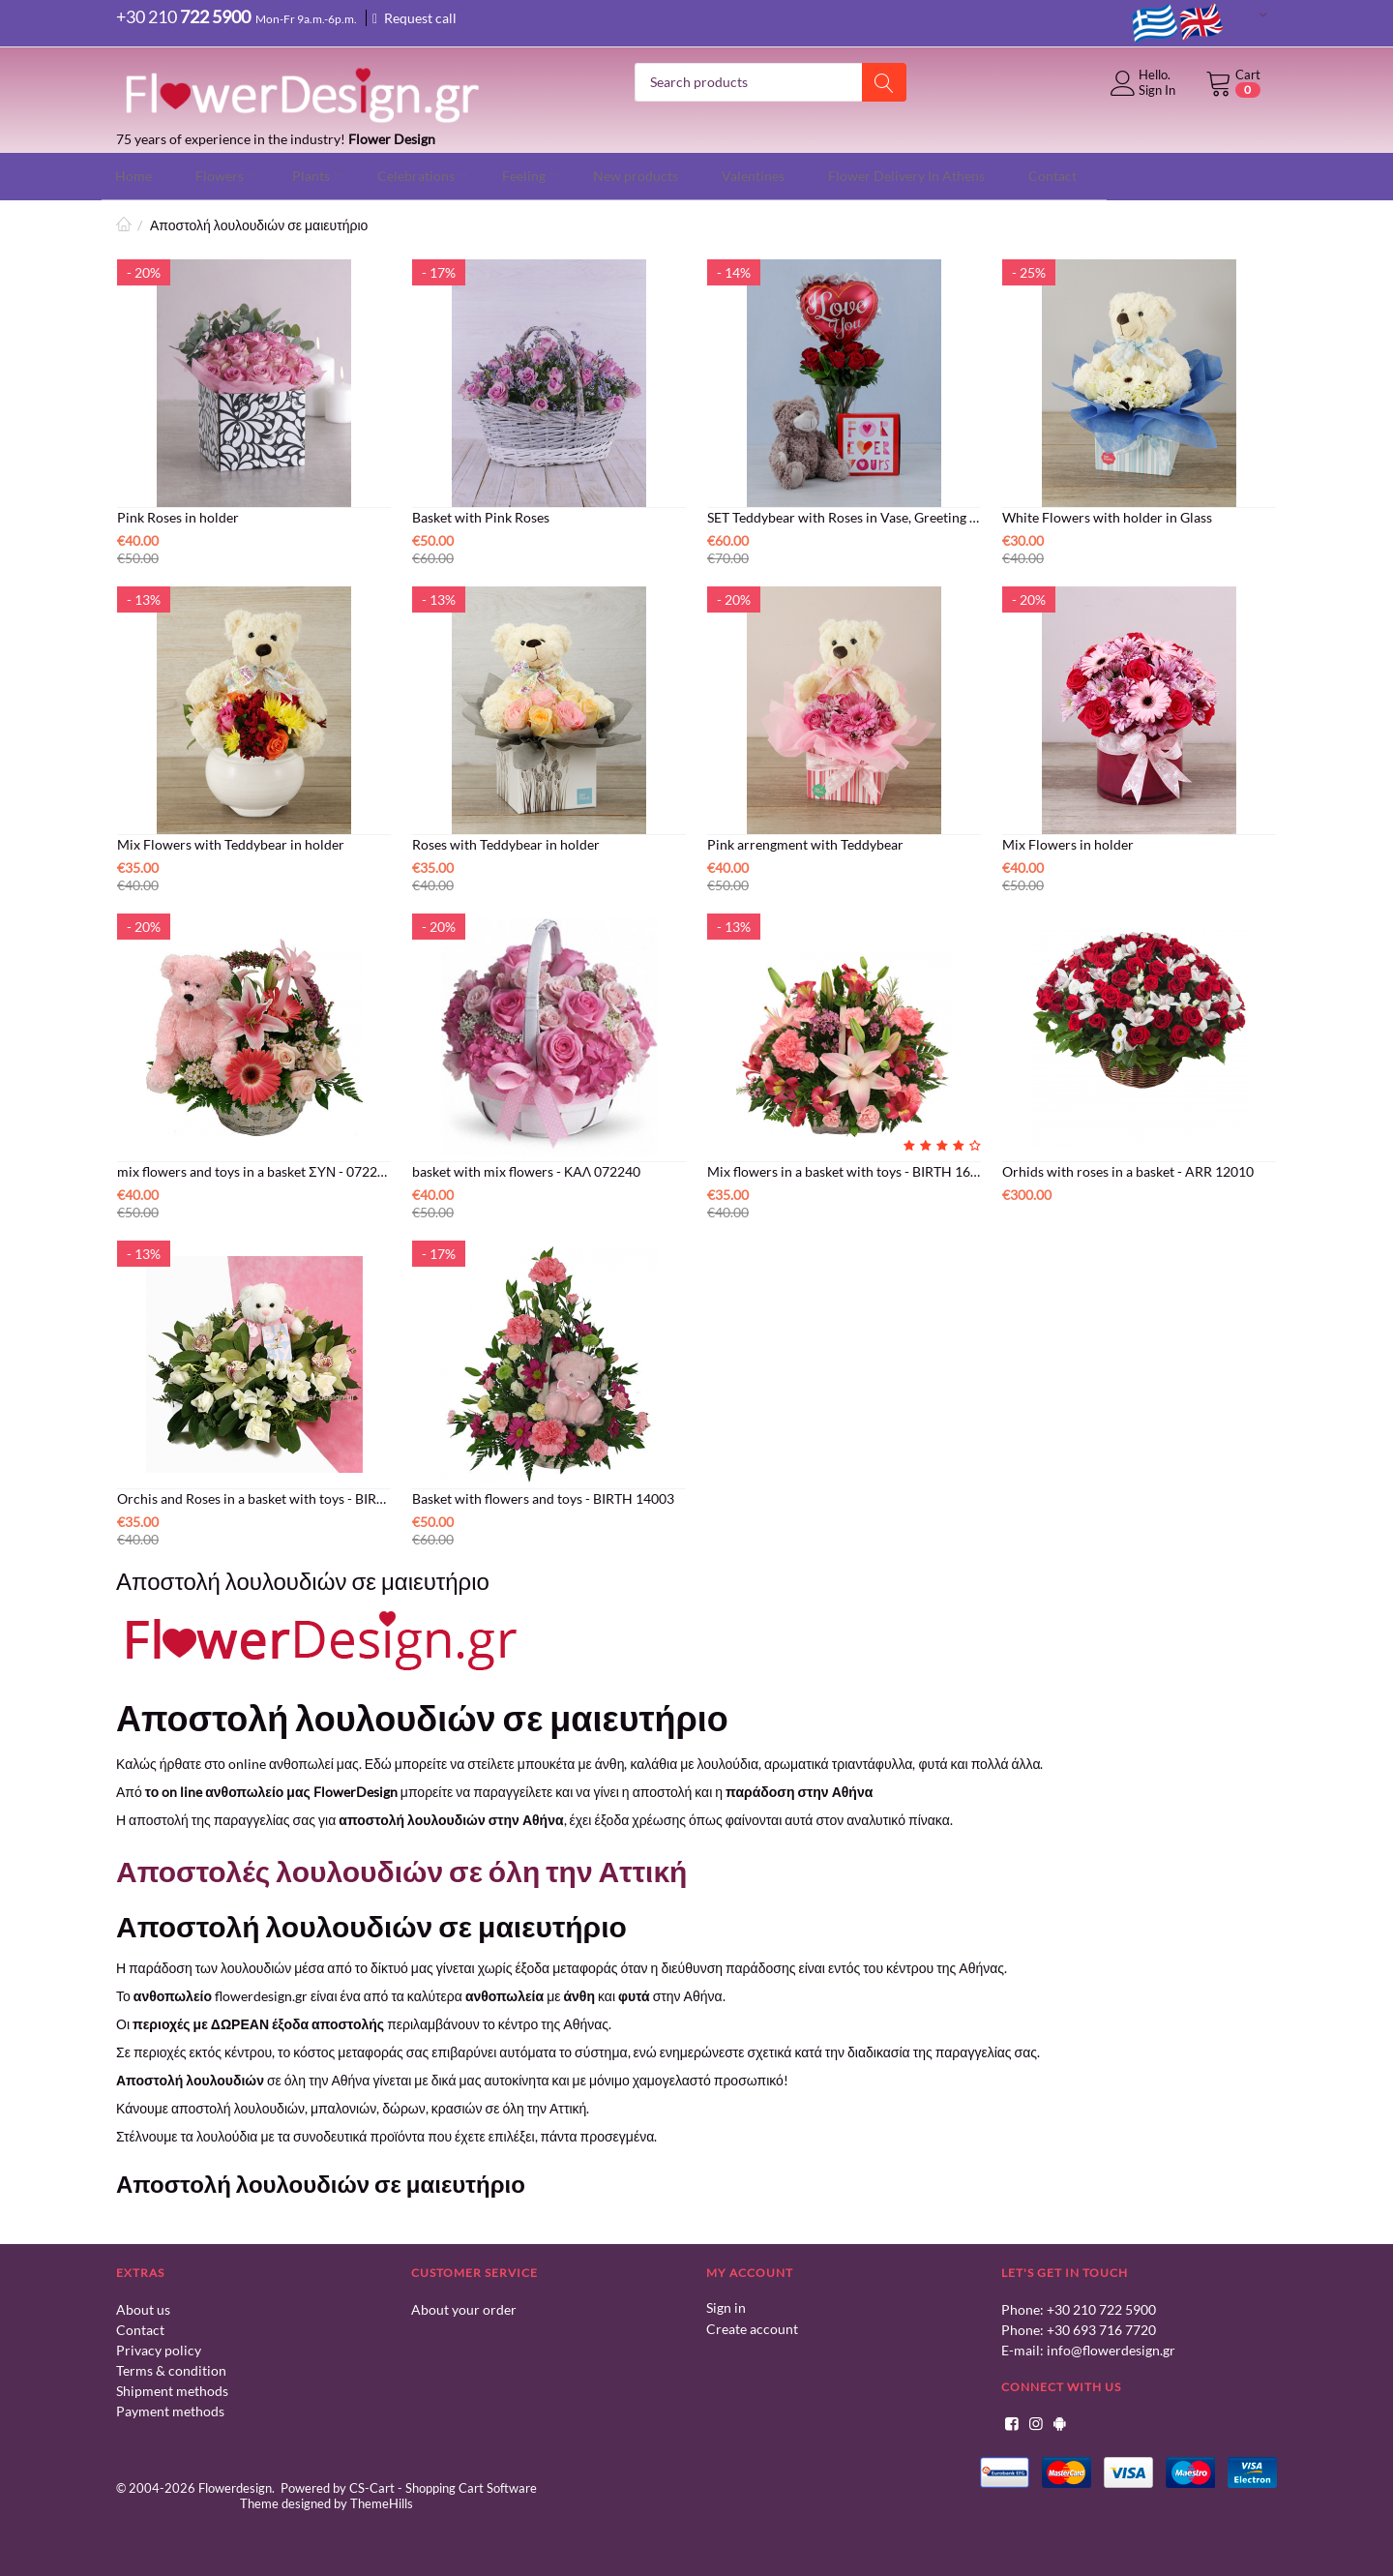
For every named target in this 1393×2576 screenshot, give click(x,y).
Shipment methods (172, 2389)
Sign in (726, 2305)
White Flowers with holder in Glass (1107, 515)
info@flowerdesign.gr (1111, 2348)
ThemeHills (381, 2501)
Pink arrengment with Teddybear (805, 842)
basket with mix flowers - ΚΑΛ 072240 (526, 1169)
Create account (752, 2326)
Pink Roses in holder (178, 515)
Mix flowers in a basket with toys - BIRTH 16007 (844, 1169)
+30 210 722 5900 (1101, 2307)
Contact (140, 2328)
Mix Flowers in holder (1068, 842)
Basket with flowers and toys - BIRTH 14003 (543, 1496)
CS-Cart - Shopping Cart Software (443, 2486)
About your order (464, 2307)
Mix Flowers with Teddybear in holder (230, 842)
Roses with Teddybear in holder (506, 842)
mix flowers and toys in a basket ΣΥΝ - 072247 (254, 1169)
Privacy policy (158, 2348)
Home (124, 223)
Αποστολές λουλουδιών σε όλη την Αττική (401, 1868)
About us (143, 2307)
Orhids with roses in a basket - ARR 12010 (1128, 1169)
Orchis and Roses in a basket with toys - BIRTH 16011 (254, 1496)
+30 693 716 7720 (1101, 2328)
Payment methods (170, 2409)
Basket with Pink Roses (480, 515)
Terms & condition (171, 2368)
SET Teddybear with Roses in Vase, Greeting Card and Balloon (844, 515)
